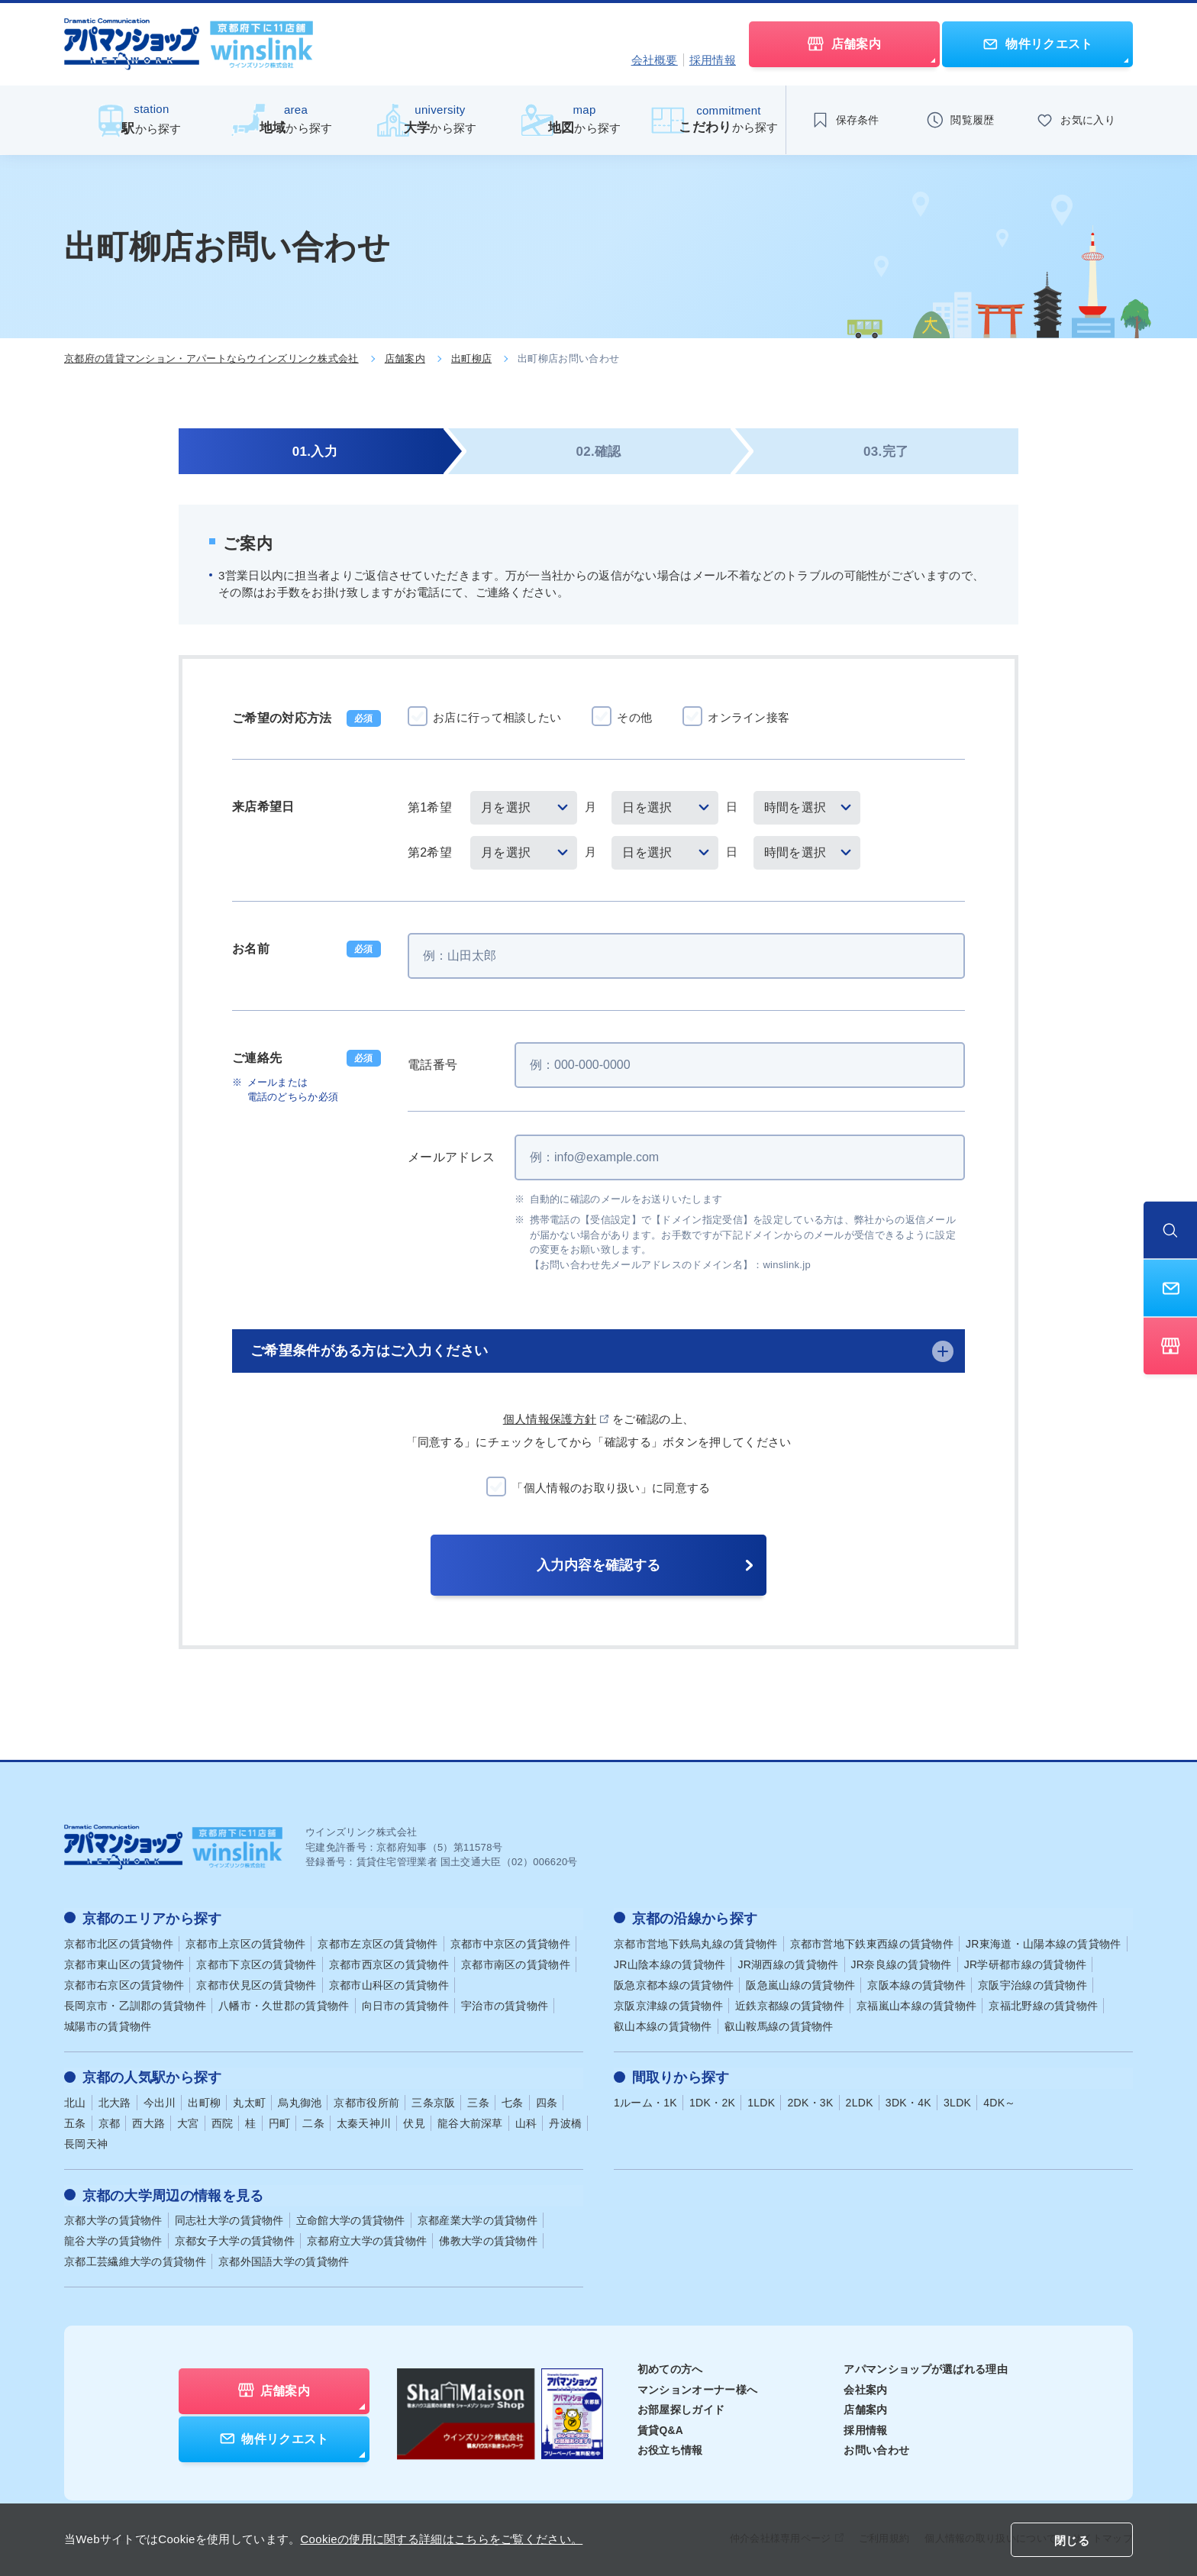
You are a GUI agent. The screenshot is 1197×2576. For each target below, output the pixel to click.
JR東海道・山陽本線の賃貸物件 (1043, 1942)
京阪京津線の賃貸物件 (668, 2004)
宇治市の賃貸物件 (504, 2004)
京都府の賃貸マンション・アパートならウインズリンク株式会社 (211, 358)
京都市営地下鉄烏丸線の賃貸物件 (696, 1942)
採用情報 (712, 59)
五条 (75, 2121)
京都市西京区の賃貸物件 (389, 1963)
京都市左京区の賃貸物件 (377, 1942)
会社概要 (654, 59)
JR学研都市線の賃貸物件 (1025, 1963)
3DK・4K (908, 2100)
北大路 (114, 2100)
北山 (75, 2100)
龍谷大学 (113, 2238)
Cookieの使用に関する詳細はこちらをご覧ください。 (441, 2538)
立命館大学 (350, 2217)
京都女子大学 (235, 2238)
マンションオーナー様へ (697, 2387)
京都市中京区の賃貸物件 (510, 1942)
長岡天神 (86, 2141)
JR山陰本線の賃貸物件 (669, 1963)
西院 (222, 2121)
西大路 (148, 2121)
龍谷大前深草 (470, 2121)
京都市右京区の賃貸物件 (124, 1983)
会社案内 (865, 2387)
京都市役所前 (366, 2100)
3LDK (957, 2100)
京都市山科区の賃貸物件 (389, 1983)
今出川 (160, 2100)
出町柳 (204, 2100)
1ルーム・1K (645, 2100)
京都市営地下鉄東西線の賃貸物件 (872, 1942)
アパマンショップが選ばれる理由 (926, 2366)
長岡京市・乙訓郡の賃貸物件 (135, 2004)
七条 (513, 2100)
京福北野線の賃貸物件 (1043, 2004)
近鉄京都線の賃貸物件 (789, 2004)
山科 (526, 2121)
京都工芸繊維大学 (135, 2258)
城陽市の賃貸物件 (107, 2025)
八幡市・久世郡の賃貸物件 (284, 2004)
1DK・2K (712, 2100)
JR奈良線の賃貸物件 (901, 1963)
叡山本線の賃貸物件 (663, 2025)
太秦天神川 (364, 2121)
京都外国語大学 (284, 2258)
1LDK (761, 2100)
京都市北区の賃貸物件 (118, 1942)
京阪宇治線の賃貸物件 (1032, 1983)
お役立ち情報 (670, 2447)
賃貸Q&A (660, 2427)
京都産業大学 (477, 2217)
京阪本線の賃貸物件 (916, 1983)
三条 (478, 2100)
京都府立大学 (367, 2238)
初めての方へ (670, 2366)
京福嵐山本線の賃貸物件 (916, 2004)
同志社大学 (229, 2217)
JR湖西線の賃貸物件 (787, 1963)
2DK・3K (810, 2100)
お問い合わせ (876, 2447)
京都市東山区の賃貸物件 (124, 1963)
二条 (313, 2121)
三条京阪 (433, 2100)
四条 (547, 2100)
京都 (109, 2121)
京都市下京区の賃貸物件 (256, 1963)
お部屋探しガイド (680, 2406)
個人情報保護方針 (549, 1418)
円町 (280, 2121)
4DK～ (999, 2100)
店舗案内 (405, 358)
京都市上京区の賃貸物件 (245, 1942)
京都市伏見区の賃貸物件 (256, 1983)
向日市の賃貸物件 (405, 2004)
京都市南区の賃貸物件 (515, 1963)
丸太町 (249, 2100)
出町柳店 (471, 358)
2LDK (859, 2100)
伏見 (414, 2121)
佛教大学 (488, 2238)
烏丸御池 (299, 2100)
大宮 (188, 2121)
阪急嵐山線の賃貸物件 (800, 1983)
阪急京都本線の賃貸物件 (674, 1983)
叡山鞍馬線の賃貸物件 (779, 2025)
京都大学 (113, 2217)
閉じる (1071, 2540)
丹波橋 (565, 2121)
